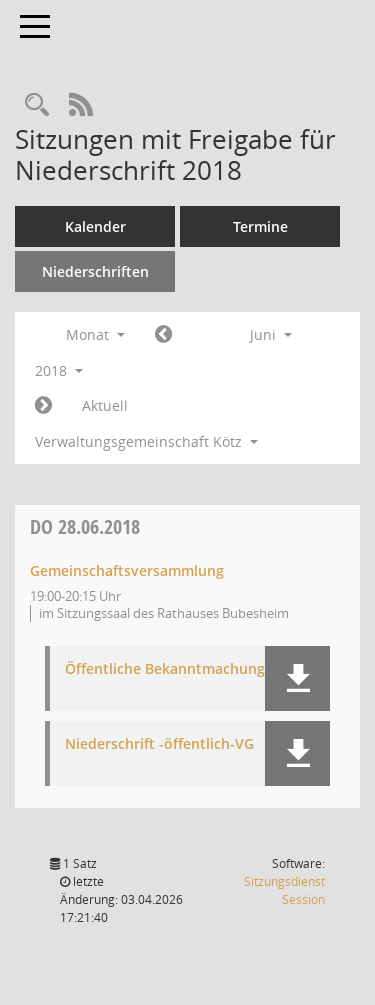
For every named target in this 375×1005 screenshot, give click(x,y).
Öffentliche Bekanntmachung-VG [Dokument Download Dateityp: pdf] (177, 669)
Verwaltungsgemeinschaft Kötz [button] (146, 441)
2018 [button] (59, 370)
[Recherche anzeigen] (37, 105)
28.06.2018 (85, 526)
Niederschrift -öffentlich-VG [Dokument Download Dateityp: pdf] (159, 744)
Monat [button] (95, 334)
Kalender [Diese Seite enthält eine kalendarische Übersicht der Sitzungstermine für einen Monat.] (95, 226)
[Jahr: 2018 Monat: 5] (163, 335)
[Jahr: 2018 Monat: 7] (43, 406)
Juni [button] (271, 334)
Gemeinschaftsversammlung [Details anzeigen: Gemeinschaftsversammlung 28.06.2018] (127, 570)
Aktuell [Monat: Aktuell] (105, 405)
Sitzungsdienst (284, 890)
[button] (297, 678)
